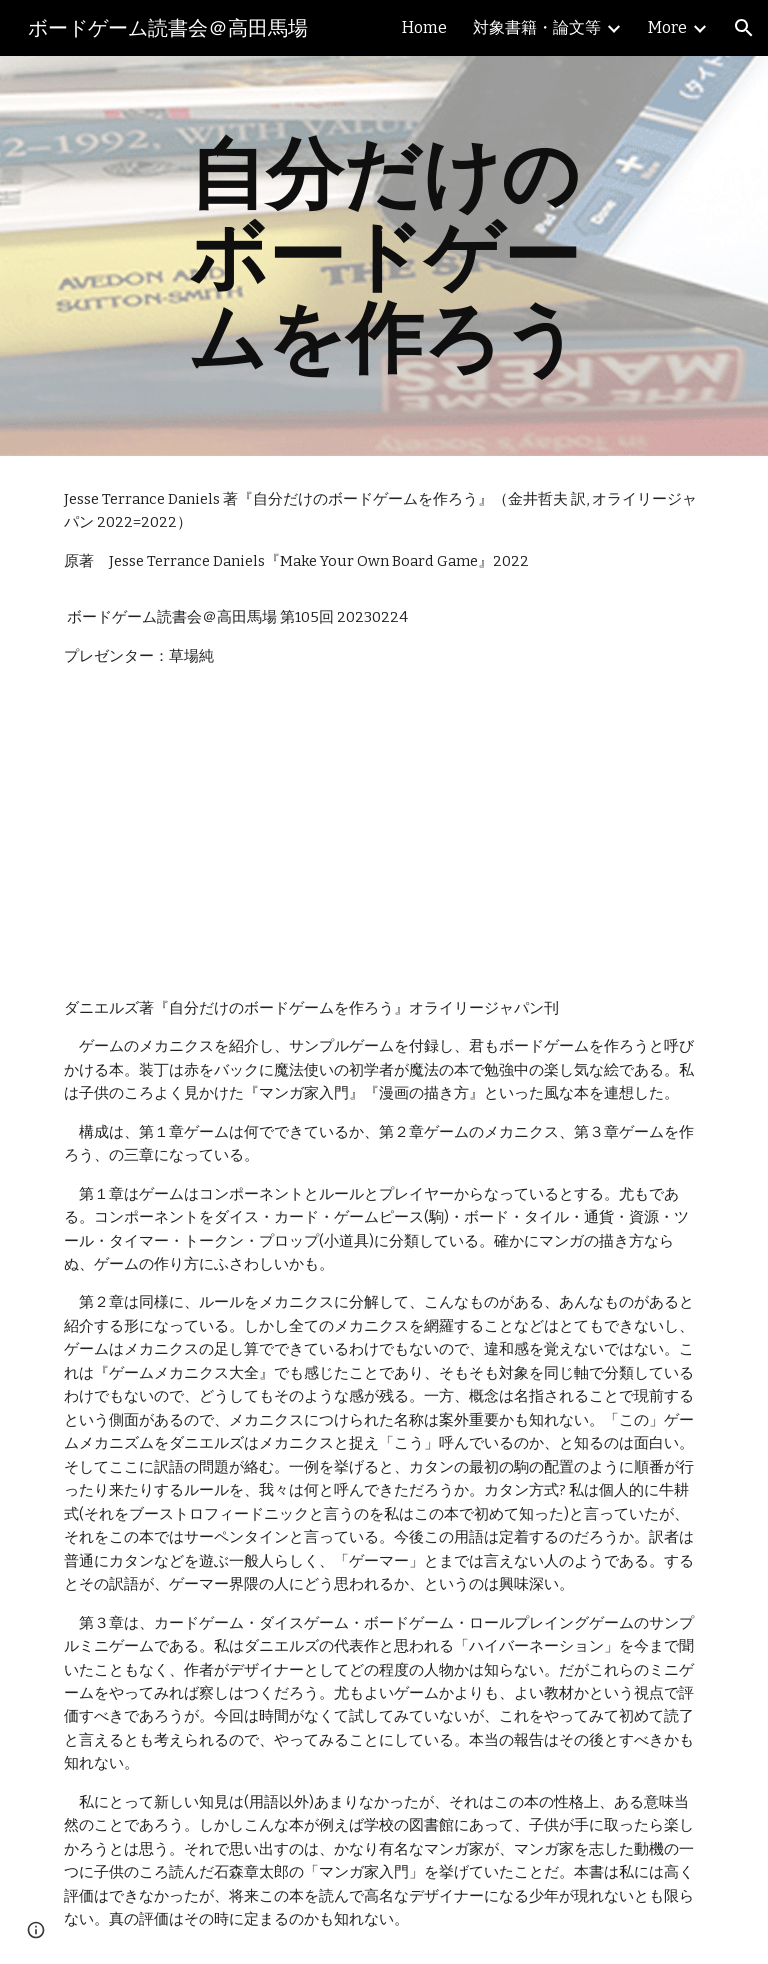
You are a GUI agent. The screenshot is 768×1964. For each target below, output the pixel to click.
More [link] (667, 27)
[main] (383, 256)
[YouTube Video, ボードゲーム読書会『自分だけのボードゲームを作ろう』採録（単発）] (215, 832)
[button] (744, 28)
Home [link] (424, 27)
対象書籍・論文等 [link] (537, 27)
